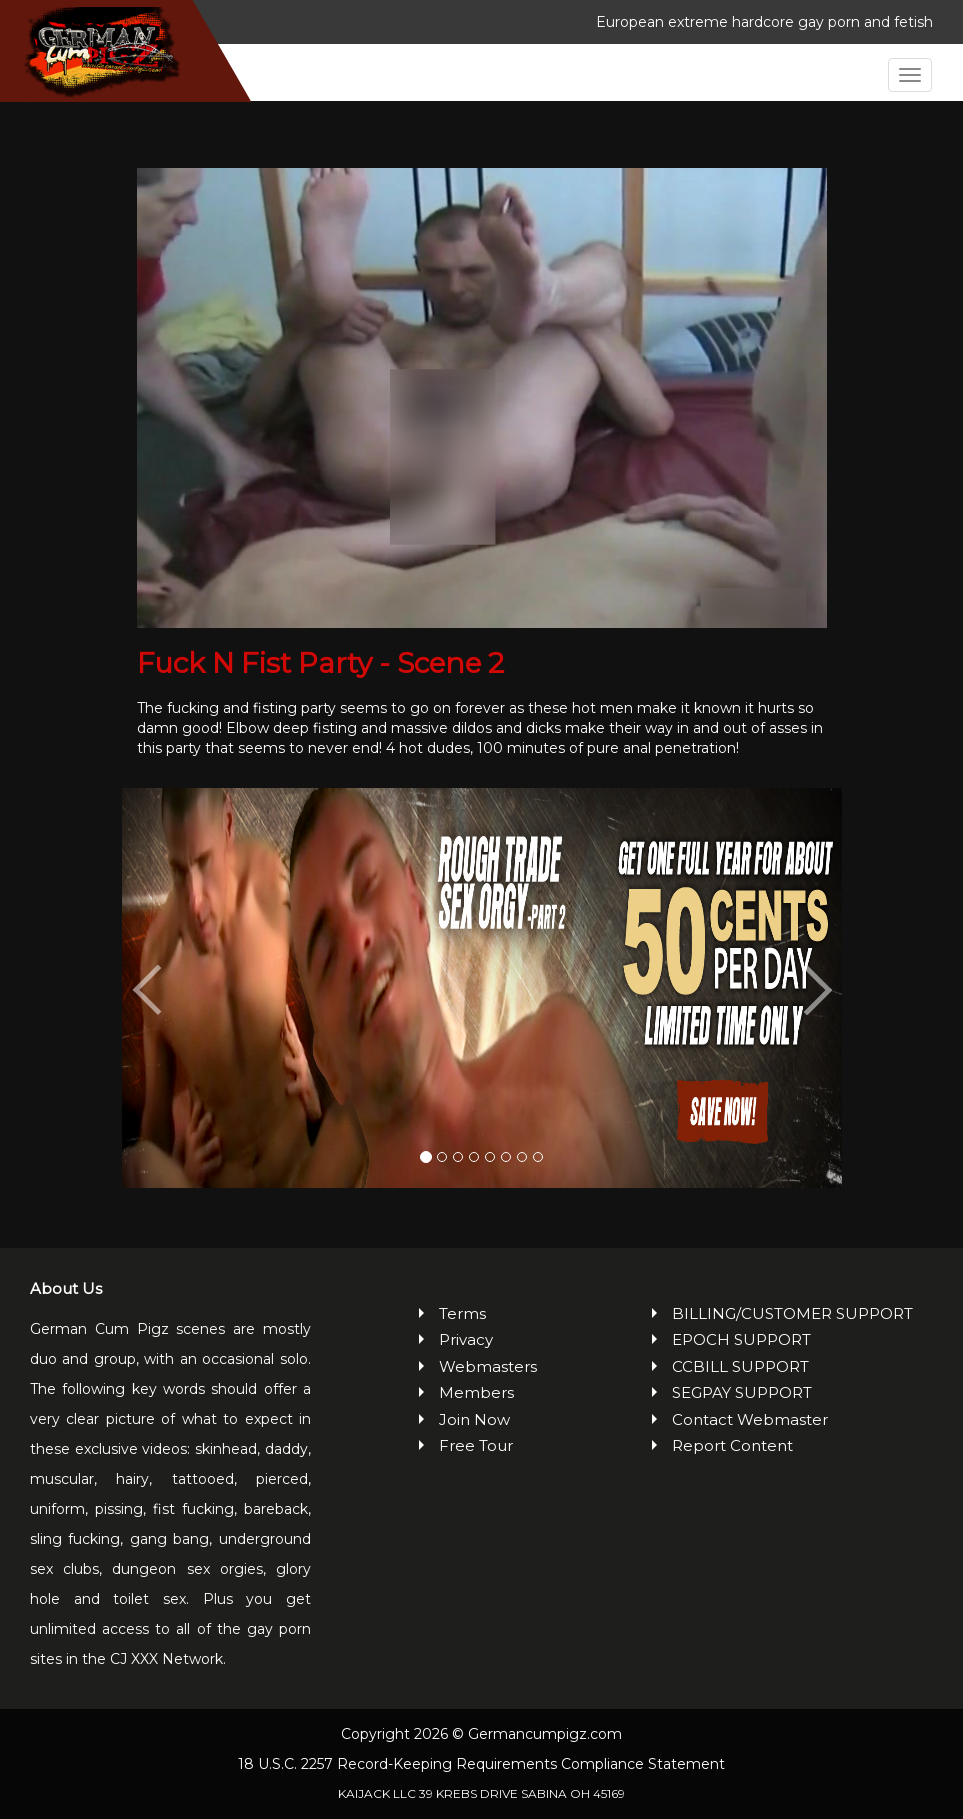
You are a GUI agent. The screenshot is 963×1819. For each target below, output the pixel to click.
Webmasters (488, 1366)
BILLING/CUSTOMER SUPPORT (792, 1313)
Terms (462, 1313)
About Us (66, 1288)
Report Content (732, 1445)
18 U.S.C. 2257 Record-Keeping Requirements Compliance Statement (481, 1764)
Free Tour (476, 1445)
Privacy (466, 1339)
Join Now (474, 1419)
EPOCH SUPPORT (741, 1339)
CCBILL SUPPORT (740, 1366)
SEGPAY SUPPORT (742, 1392)
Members (476, 1392)
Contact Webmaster (750, 1419)
